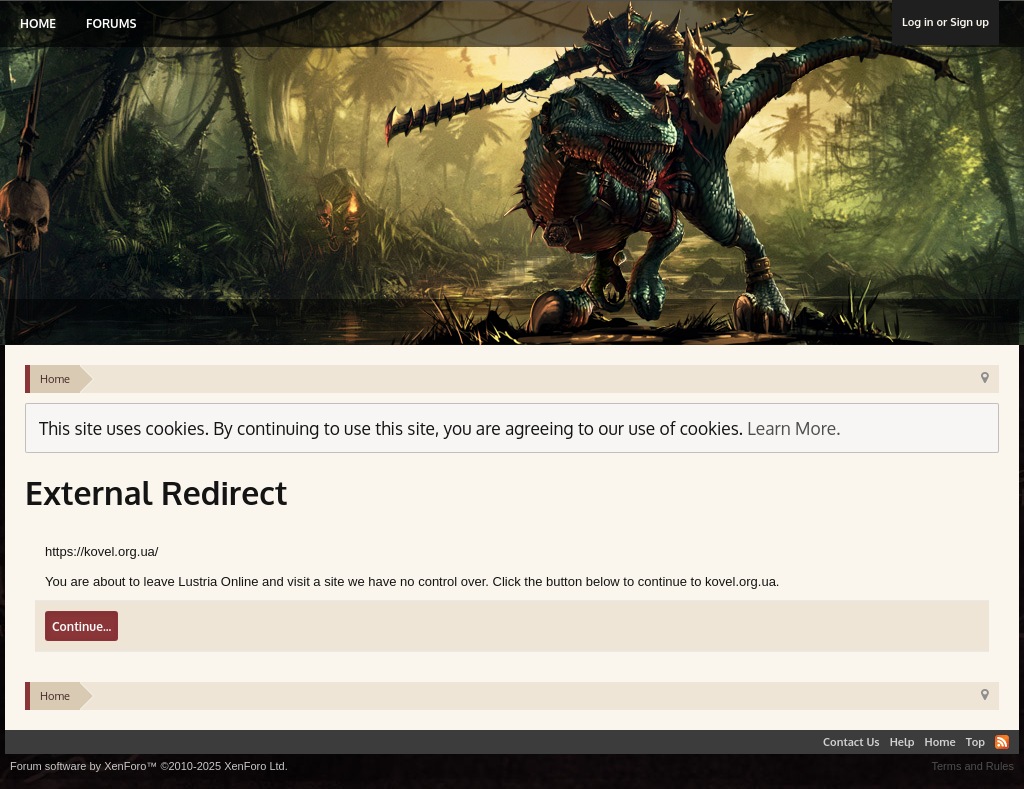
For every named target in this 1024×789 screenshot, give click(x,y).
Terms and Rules (972, 766)
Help (902, 742)
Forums (111, 23)
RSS (1002, 742)
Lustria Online (217, 154)
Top (975, 742)
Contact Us (851, 742)
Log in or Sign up (945, 22)
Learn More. (793, 428)
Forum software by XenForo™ (149, 766)
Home (38, 23)
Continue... (81, 626)
